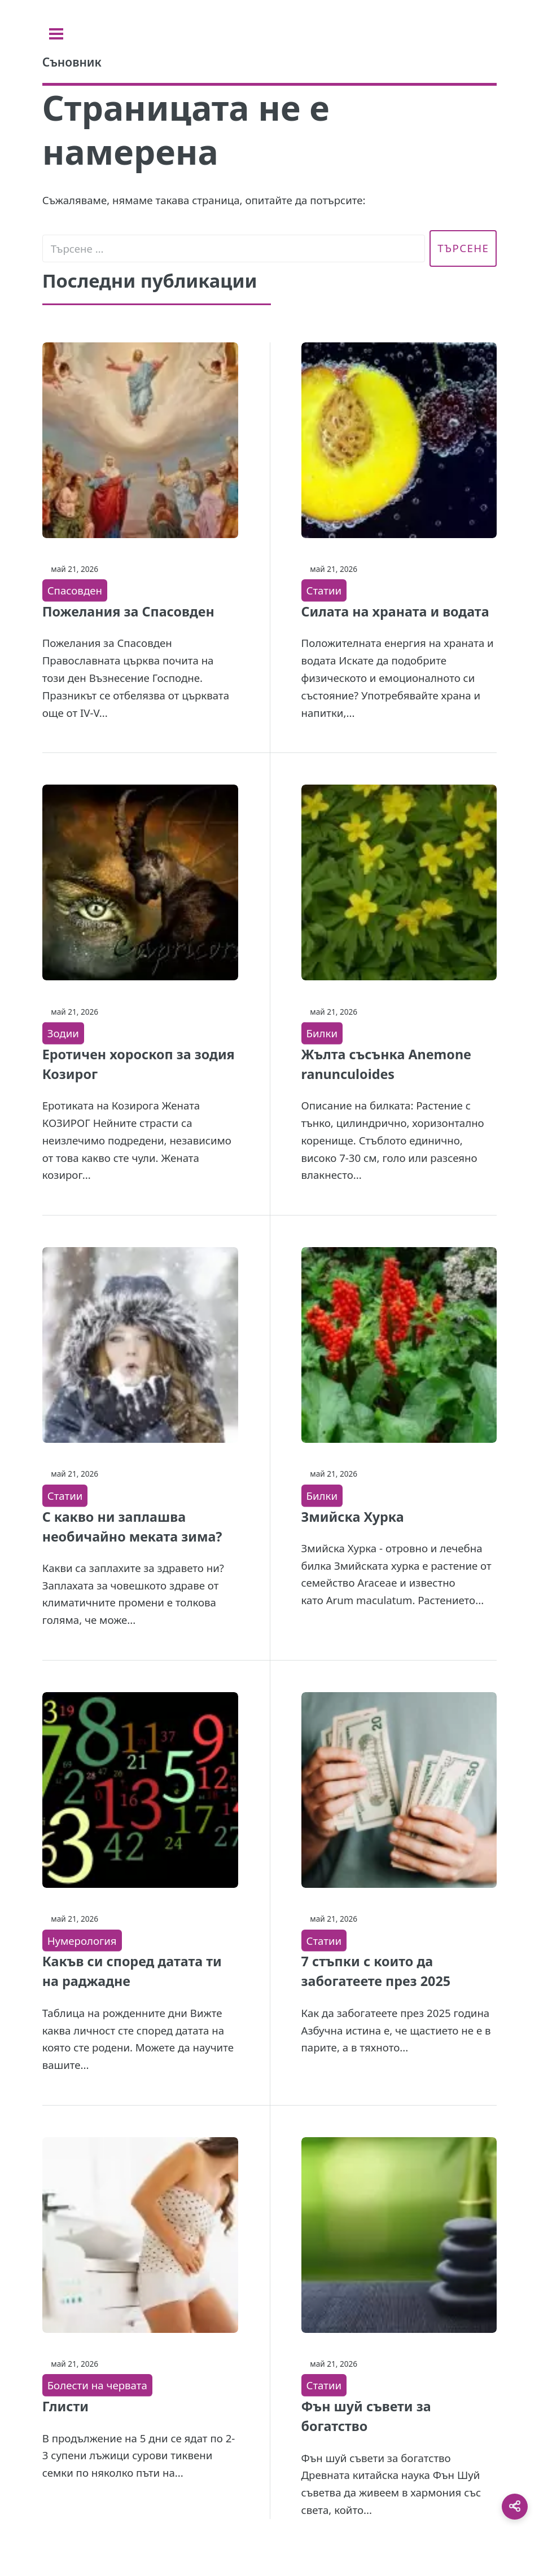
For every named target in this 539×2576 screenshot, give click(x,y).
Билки (322, 1033)
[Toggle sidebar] (56, 33)
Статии (324, 590)
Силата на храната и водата (395, 611)
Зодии (63, 1033)
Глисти (65, 2406)
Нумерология (82, 1941)
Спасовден (74, 590)
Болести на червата (97, 2385)
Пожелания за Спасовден (128, 611)
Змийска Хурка (352, 1517)
